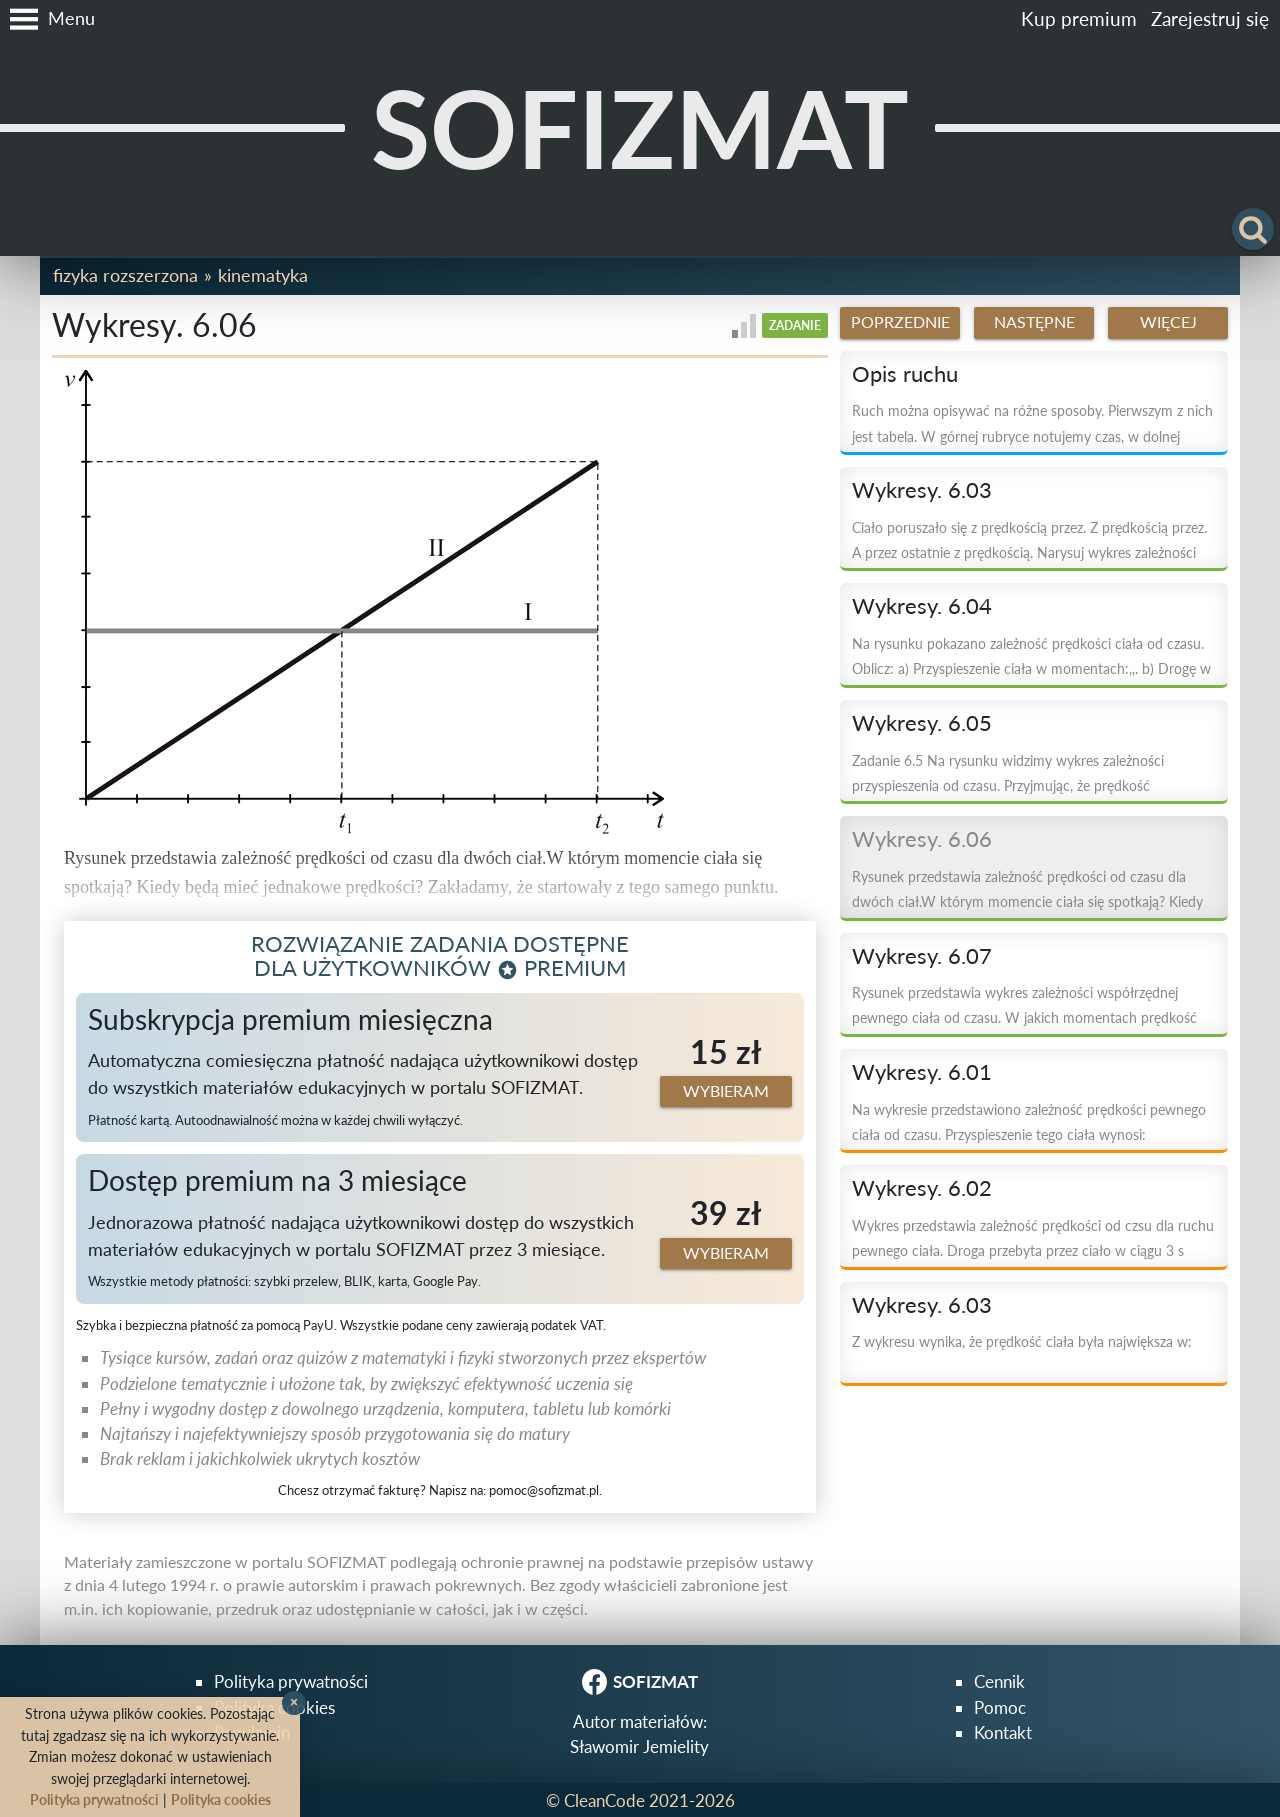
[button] (47, 19)
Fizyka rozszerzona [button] (125, 275)
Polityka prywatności (291, 1681)
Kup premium (1079, 18)
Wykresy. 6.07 (922, 956)
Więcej (1168, 322)
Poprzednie (900, 322)
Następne (1034, 322)
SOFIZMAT (640, 127)
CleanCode (604, 1800)
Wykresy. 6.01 (922, 1072)
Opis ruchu (905, 374)
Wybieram (726, 1091)
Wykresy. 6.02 (922, 1188)
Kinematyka (263, 275)
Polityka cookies (221, 1799)
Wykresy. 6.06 (922, 839)
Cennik (999, 1681)
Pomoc (1000, 1707)
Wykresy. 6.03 (922, 490)
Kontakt (1003, 1732)
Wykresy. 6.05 (922, 723)
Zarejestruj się (1210, 18)
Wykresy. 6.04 (922, 606)
